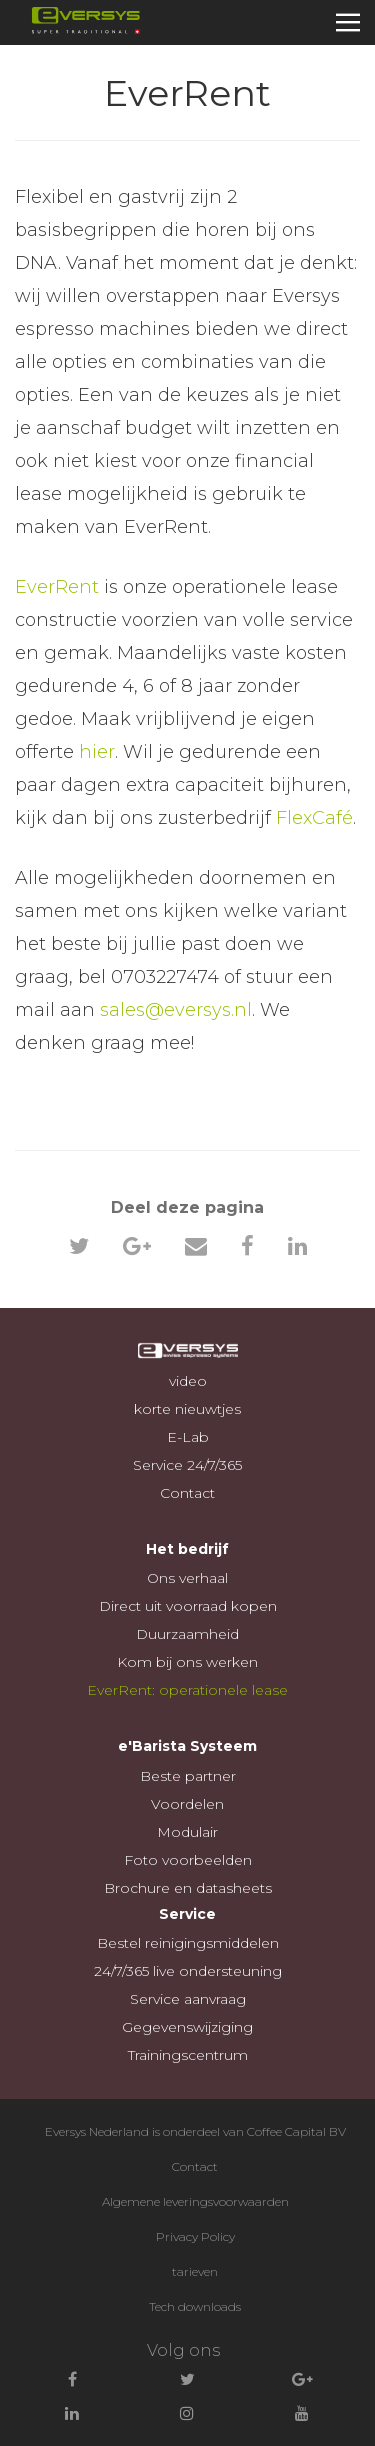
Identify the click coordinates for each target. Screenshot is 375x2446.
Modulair (187, 1832)
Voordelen (187, 1804)
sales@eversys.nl (176, 1010)
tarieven (195, 2271)
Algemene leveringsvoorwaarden (195, 2201)
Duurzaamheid (187, 1634)
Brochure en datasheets (188, 1888)
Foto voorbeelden (188, 1860)
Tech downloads (195, 2306)
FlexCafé (314, 818)
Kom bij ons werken (187, 1662)
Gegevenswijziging (187, 2027)
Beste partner (188, 1776)
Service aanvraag (188, 1999)
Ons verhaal (187, 1578)
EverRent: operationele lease (187, 1690)
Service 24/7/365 (187, 1465)
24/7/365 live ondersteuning (188, 1971)
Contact (187, 1493)
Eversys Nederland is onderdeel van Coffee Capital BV (195, 2131)
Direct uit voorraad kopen (188, 1606)
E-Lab (188, 1437)
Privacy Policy (195, 2236)
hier (97, 752)
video (188, 1381)
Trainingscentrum (188, 2055)
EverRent (57, 587)
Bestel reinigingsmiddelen (188, 1943)
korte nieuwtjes (187, 1409)
